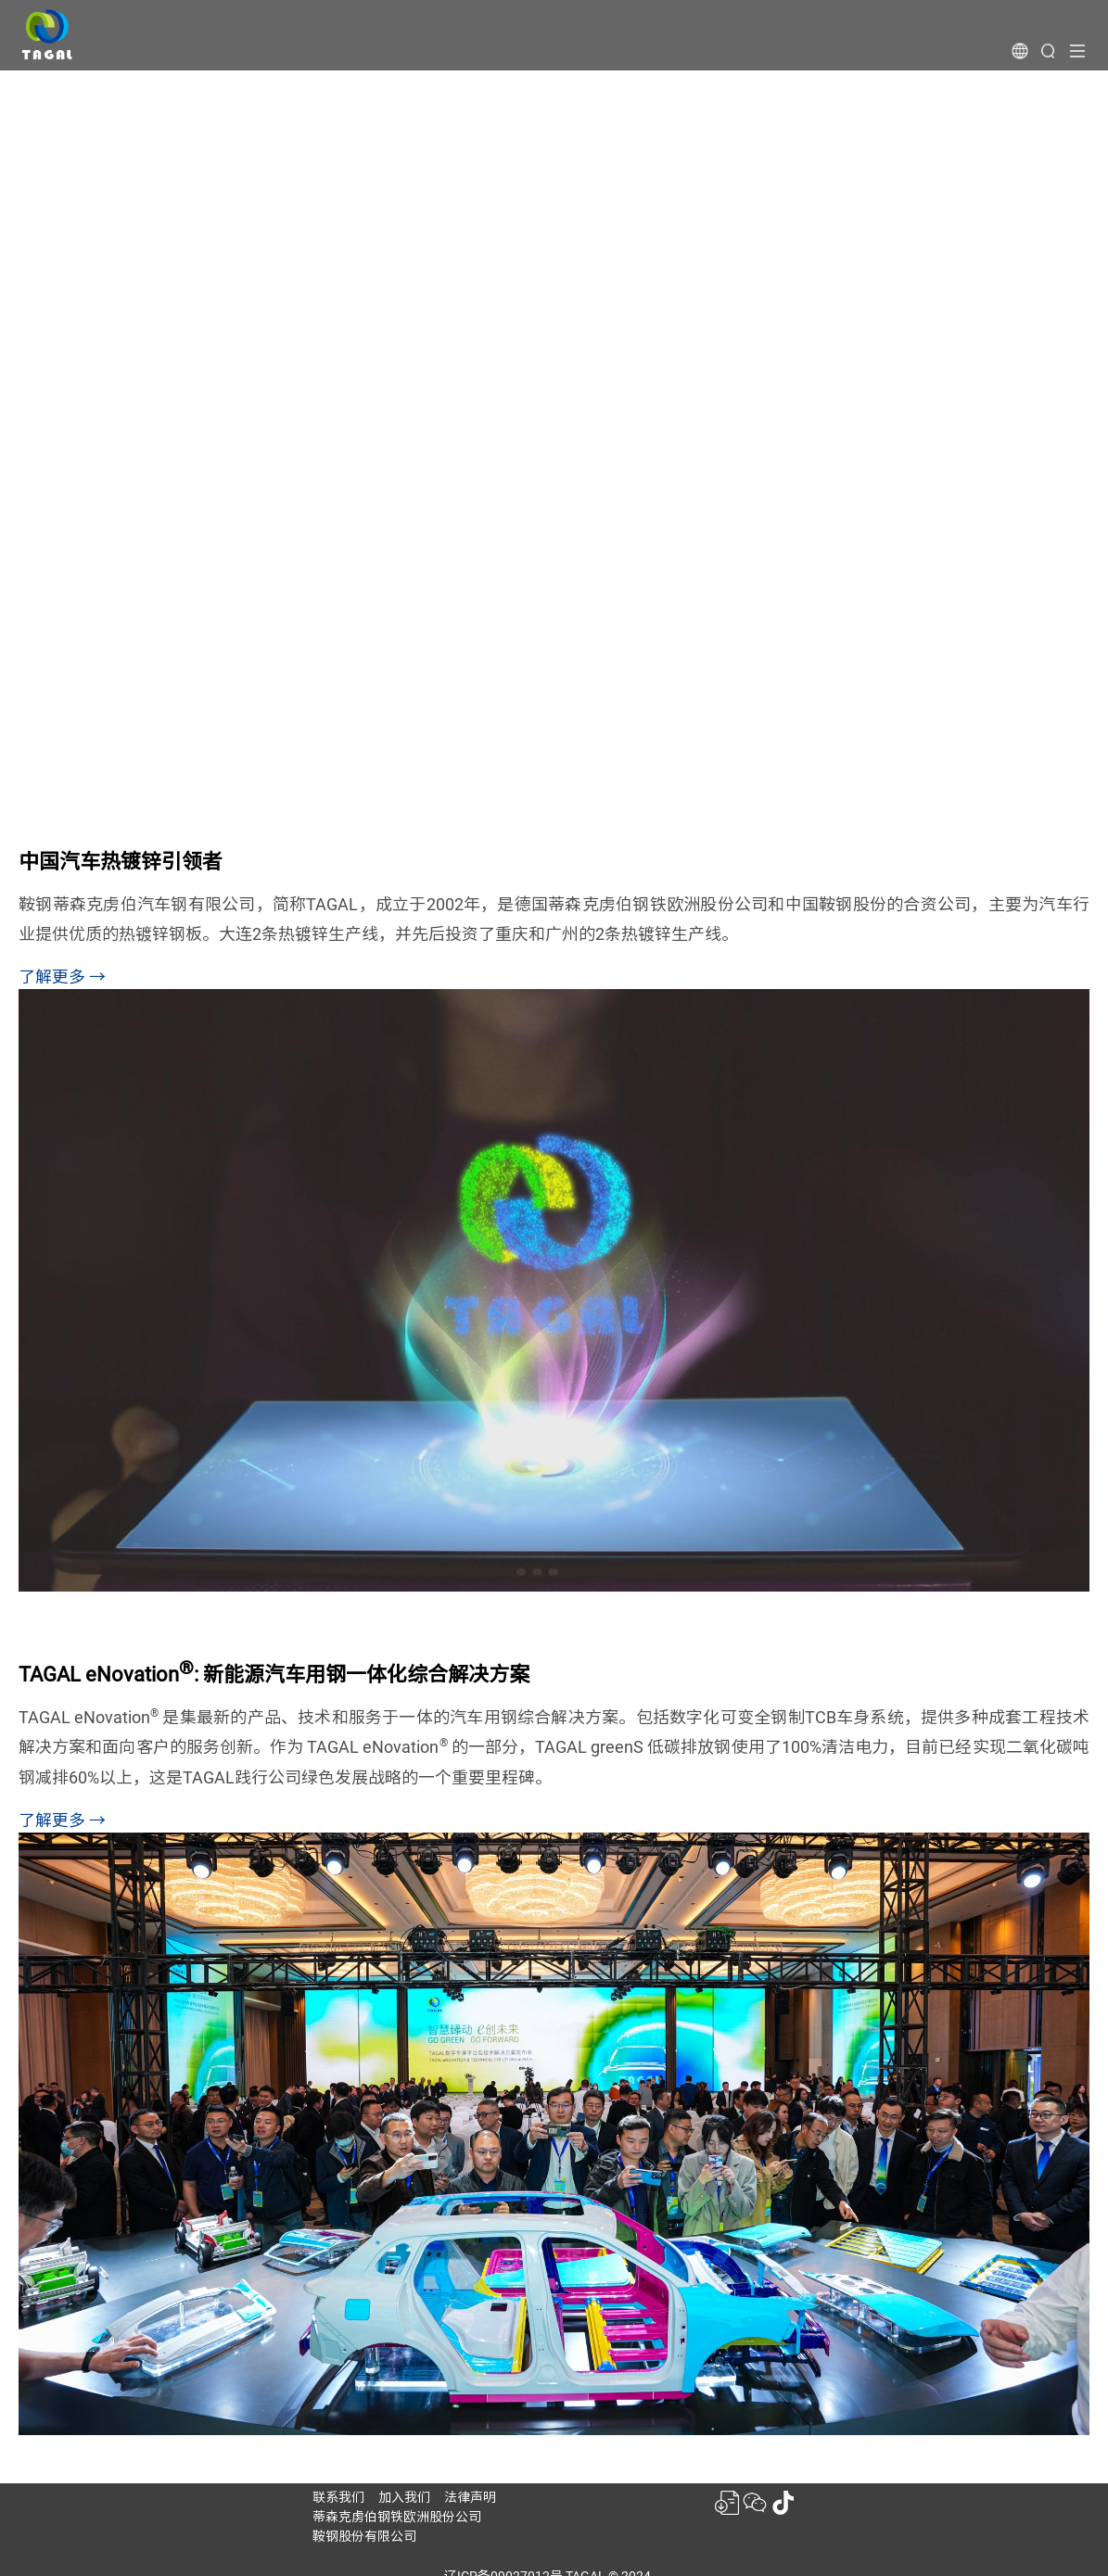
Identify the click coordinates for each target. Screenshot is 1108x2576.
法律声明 (470, 2497)
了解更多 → (62, 976)
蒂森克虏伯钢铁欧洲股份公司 (396, 2516)
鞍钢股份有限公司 (364, 2536)
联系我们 (338, 2497)
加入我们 (404, 2497)
